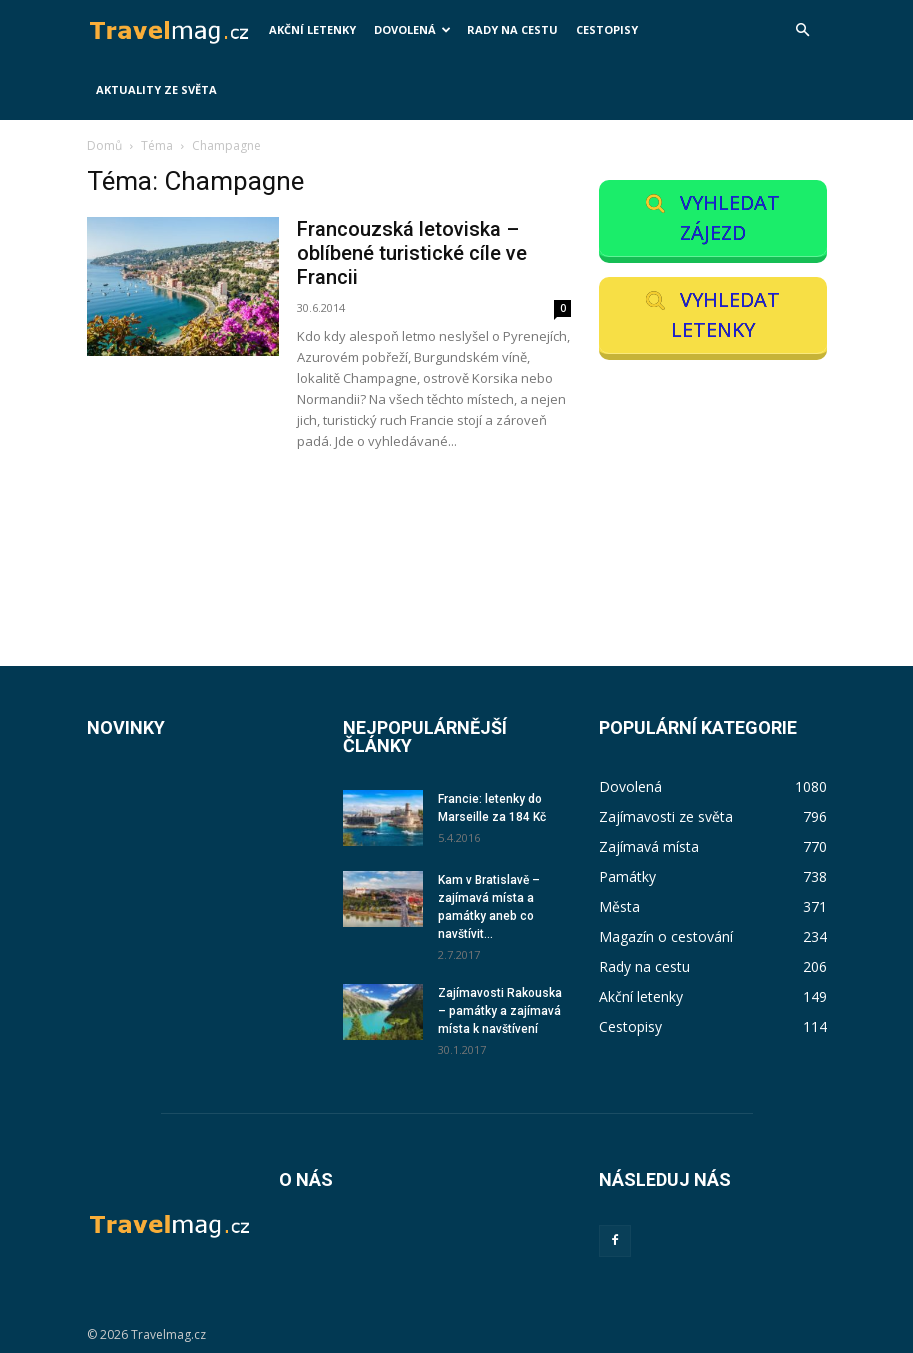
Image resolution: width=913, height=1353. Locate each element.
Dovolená (412, 29)
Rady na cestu (512, 29)
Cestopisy (607, 29)
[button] (803, 30)
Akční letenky (312, 29)
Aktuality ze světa (156, 89)
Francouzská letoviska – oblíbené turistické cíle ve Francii (412, 253)
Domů (104, 145)
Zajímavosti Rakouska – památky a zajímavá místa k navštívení (500, 1011)
